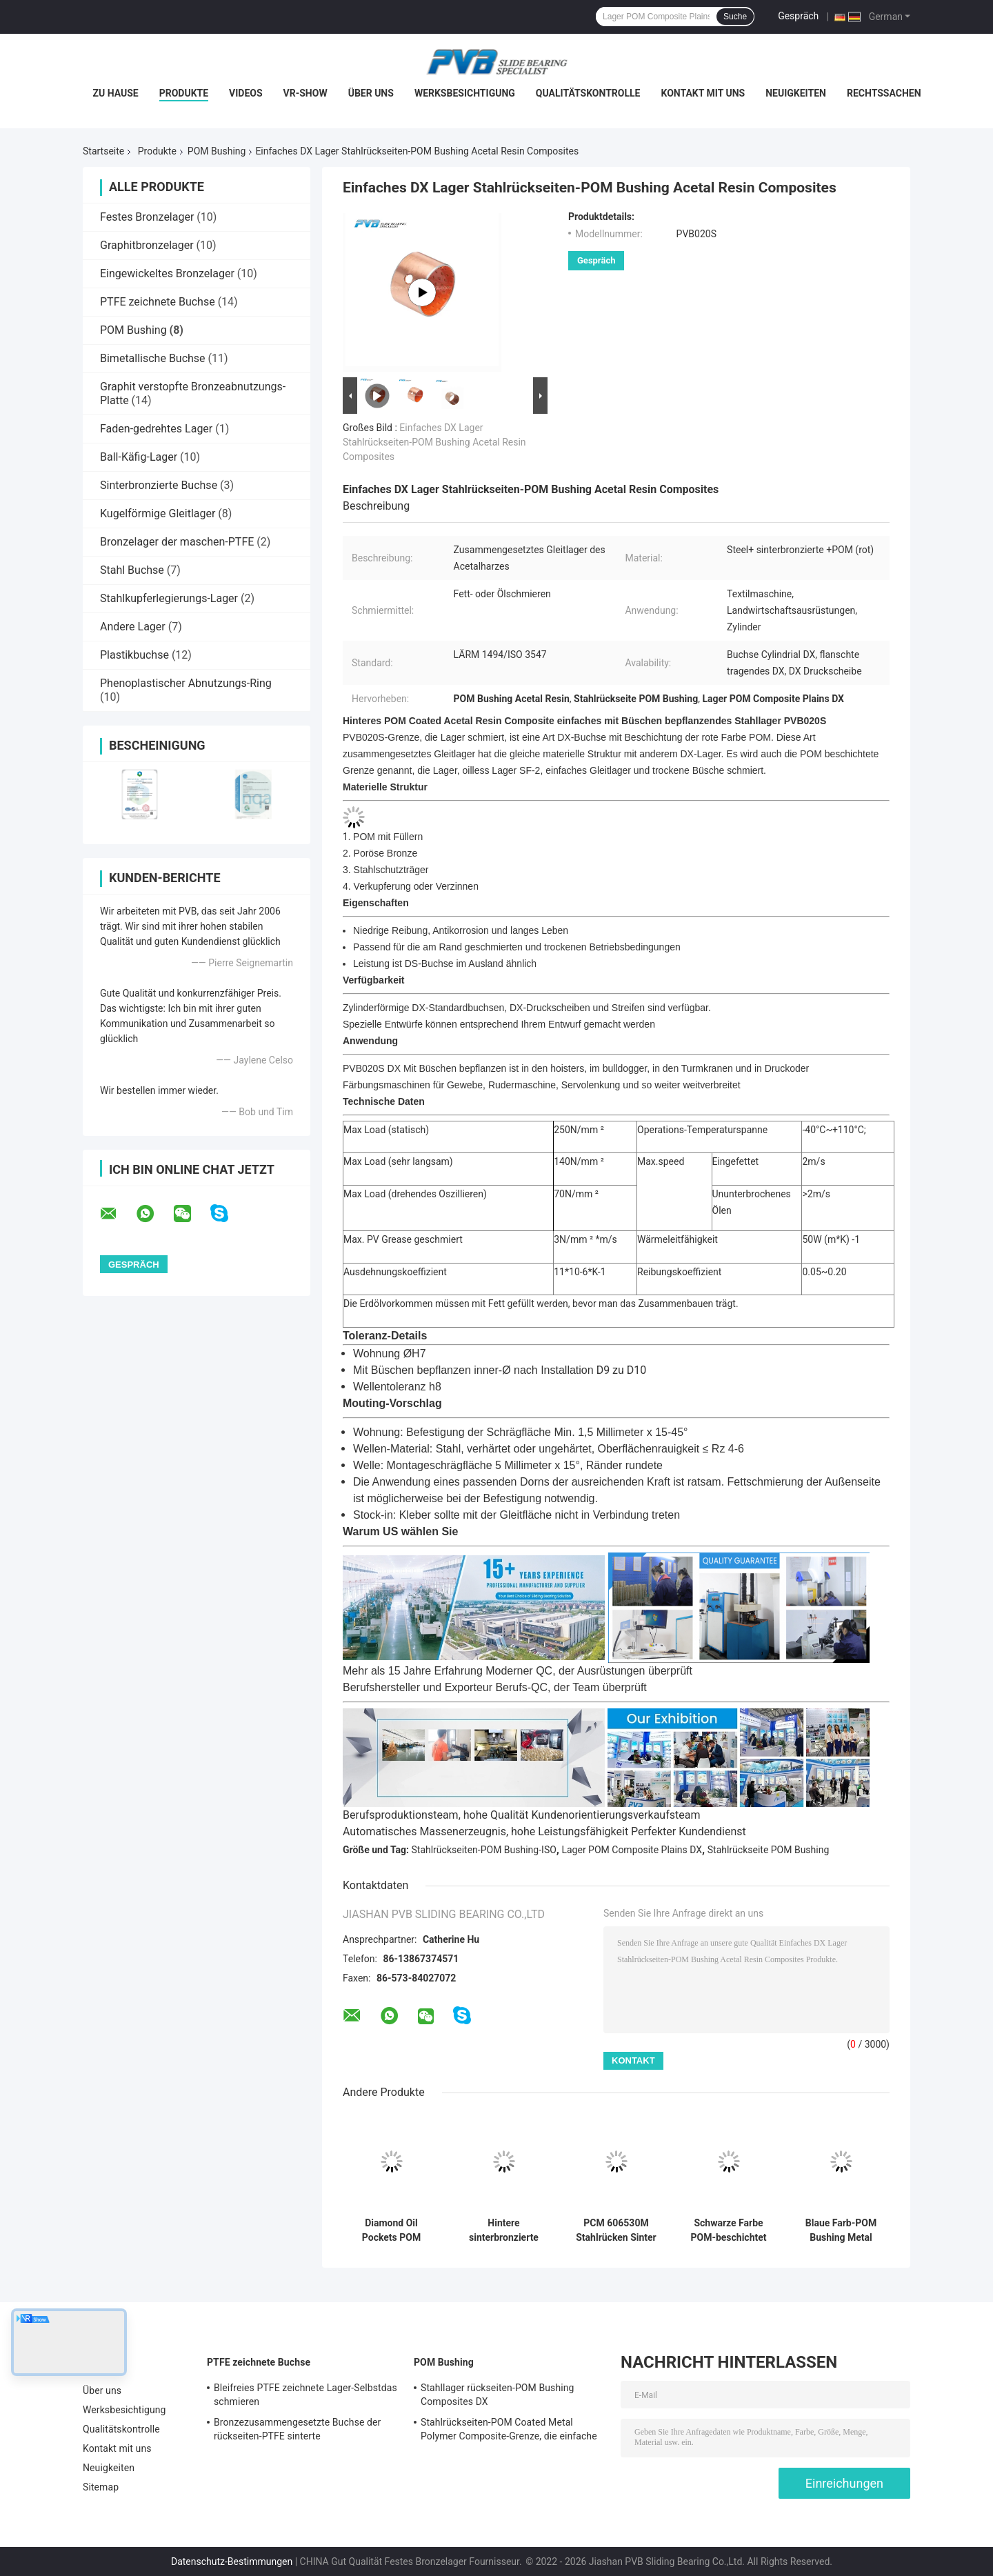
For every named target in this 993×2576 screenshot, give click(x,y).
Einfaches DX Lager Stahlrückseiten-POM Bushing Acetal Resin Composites (434, 442)
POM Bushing (217, 151)
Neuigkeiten (795, 93)
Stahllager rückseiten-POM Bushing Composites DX (497, 2394)
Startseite (103, 151)
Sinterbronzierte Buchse (158, 485)
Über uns (371, 93)
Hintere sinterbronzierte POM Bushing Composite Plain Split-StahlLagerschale (503, 2230)
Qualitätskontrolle (588, 93)
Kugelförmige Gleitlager (157, 513)
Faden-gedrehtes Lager (156, 428)
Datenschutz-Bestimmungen (231, 2561)
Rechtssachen (884, 93)
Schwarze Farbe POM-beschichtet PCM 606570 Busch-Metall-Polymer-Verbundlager (728, 2230)
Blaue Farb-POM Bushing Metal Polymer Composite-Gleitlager (840, 2230)
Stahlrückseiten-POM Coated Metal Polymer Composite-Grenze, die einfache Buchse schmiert (509, 2431)
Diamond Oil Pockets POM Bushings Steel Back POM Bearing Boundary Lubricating (391, 2230)
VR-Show (305, 93)
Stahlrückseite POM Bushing (769, 1849)
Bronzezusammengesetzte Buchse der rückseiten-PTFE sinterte (297, 2429)
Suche (735, 16)
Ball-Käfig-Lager (138, 456)
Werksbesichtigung (464, 93)
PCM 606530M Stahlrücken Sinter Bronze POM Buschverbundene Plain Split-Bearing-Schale (616, 2230)
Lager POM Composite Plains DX (631, 1849)
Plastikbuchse (134, 654)
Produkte (183, 93)
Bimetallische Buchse (152, 358)
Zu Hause (115, 93)
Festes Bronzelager (147, 216)
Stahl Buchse (132, 570)
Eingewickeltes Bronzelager (167, 273)
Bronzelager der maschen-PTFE (177, 541)
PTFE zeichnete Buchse (157, 301)
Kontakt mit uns (703, 93)
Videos (246, 93)
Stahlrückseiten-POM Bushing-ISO (484, 1849)
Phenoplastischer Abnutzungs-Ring (186, 683)
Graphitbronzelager (147, 245)
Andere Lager (133, 626)
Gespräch (798, 15)
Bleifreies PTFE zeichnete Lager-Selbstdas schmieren (305, 2394)
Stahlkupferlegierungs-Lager (169, 598)
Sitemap (101, 2487)
